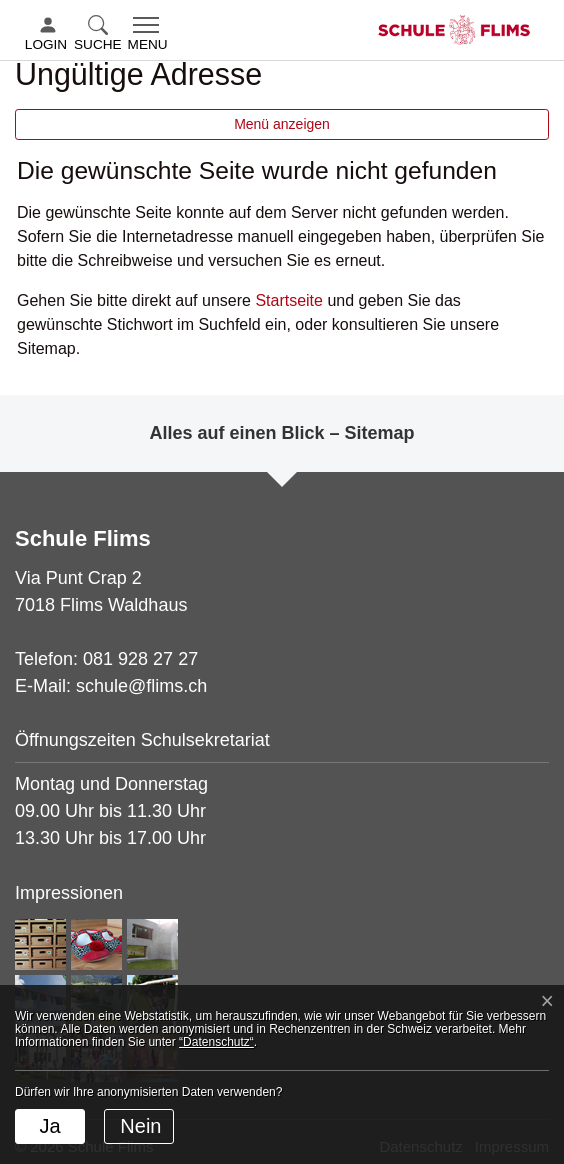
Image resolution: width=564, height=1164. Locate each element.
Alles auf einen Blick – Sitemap (281, 433)
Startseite (289, 300)
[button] (100, 35)
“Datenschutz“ (216, 1042)
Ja (49, 1126)
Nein (140, 1126)
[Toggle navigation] (148, 35)
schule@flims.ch (141, 686)
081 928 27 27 (140, 659)
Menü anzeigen (282, 124)
